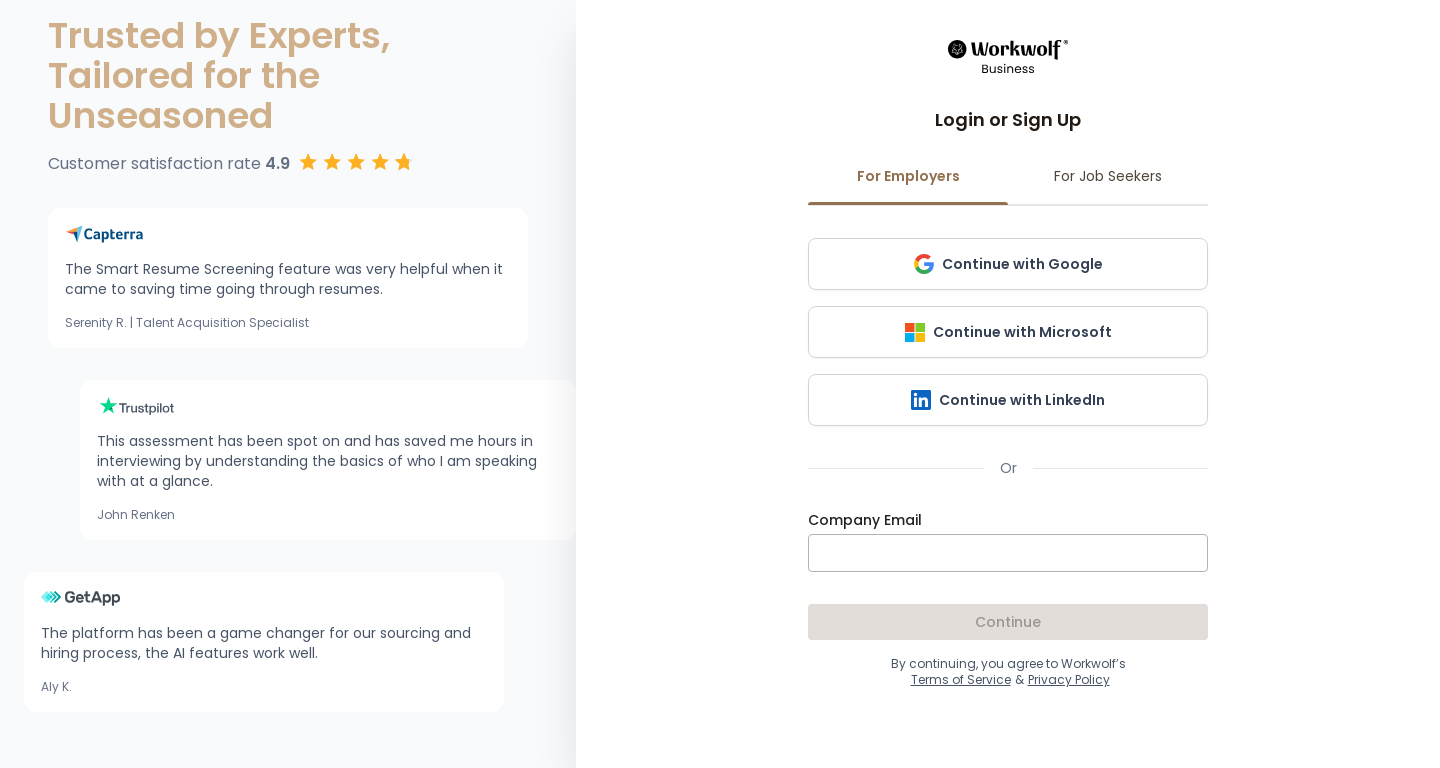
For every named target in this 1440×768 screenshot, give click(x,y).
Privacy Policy (1069, 680)
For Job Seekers (1108, 185)
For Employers (908, 185)
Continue (1008, 622)
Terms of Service (961, 680)
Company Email (865, 520)
